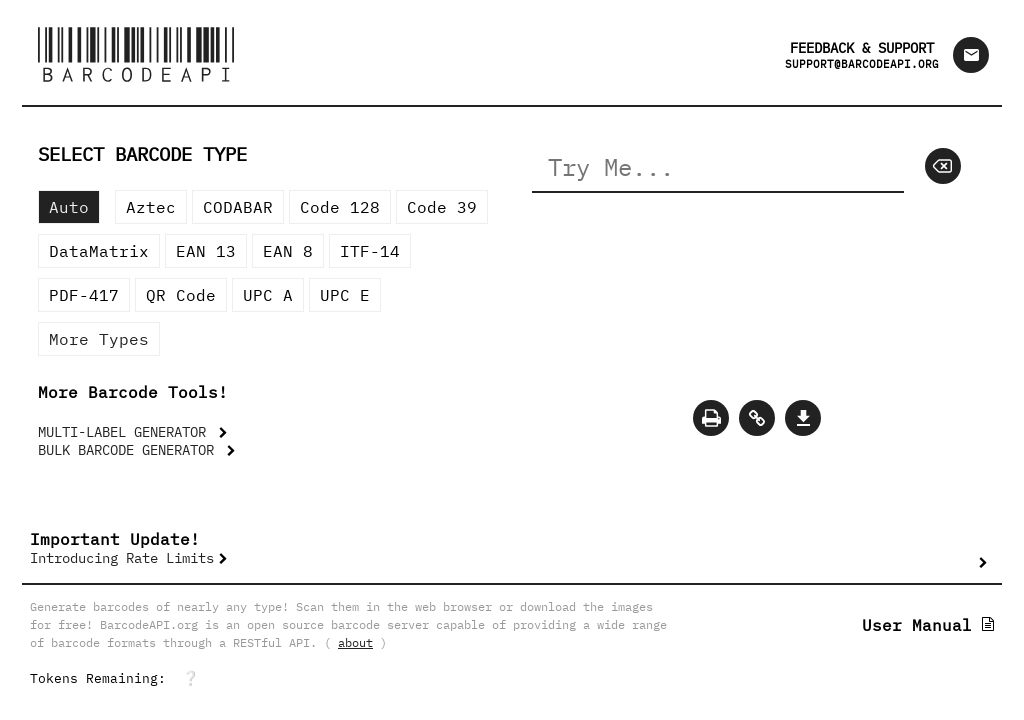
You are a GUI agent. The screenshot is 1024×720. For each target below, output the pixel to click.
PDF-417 (84, 295)
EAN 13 (206, 251)
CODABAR (238, 207)
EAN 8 (288, 251)
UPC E (345, 295)
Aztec (151, 207)
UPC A (268, 295)
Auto (69, 207)
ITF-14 (370, 251)
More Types (99, 339)
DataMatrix (99, 251)
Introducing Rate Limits (122, 558)
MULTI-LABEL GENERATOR (126, 432)
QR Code (181, 295)
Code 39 (442, 207)
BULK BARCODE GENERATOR (130, 450)
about (355, 642)
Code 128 (340, 207)
